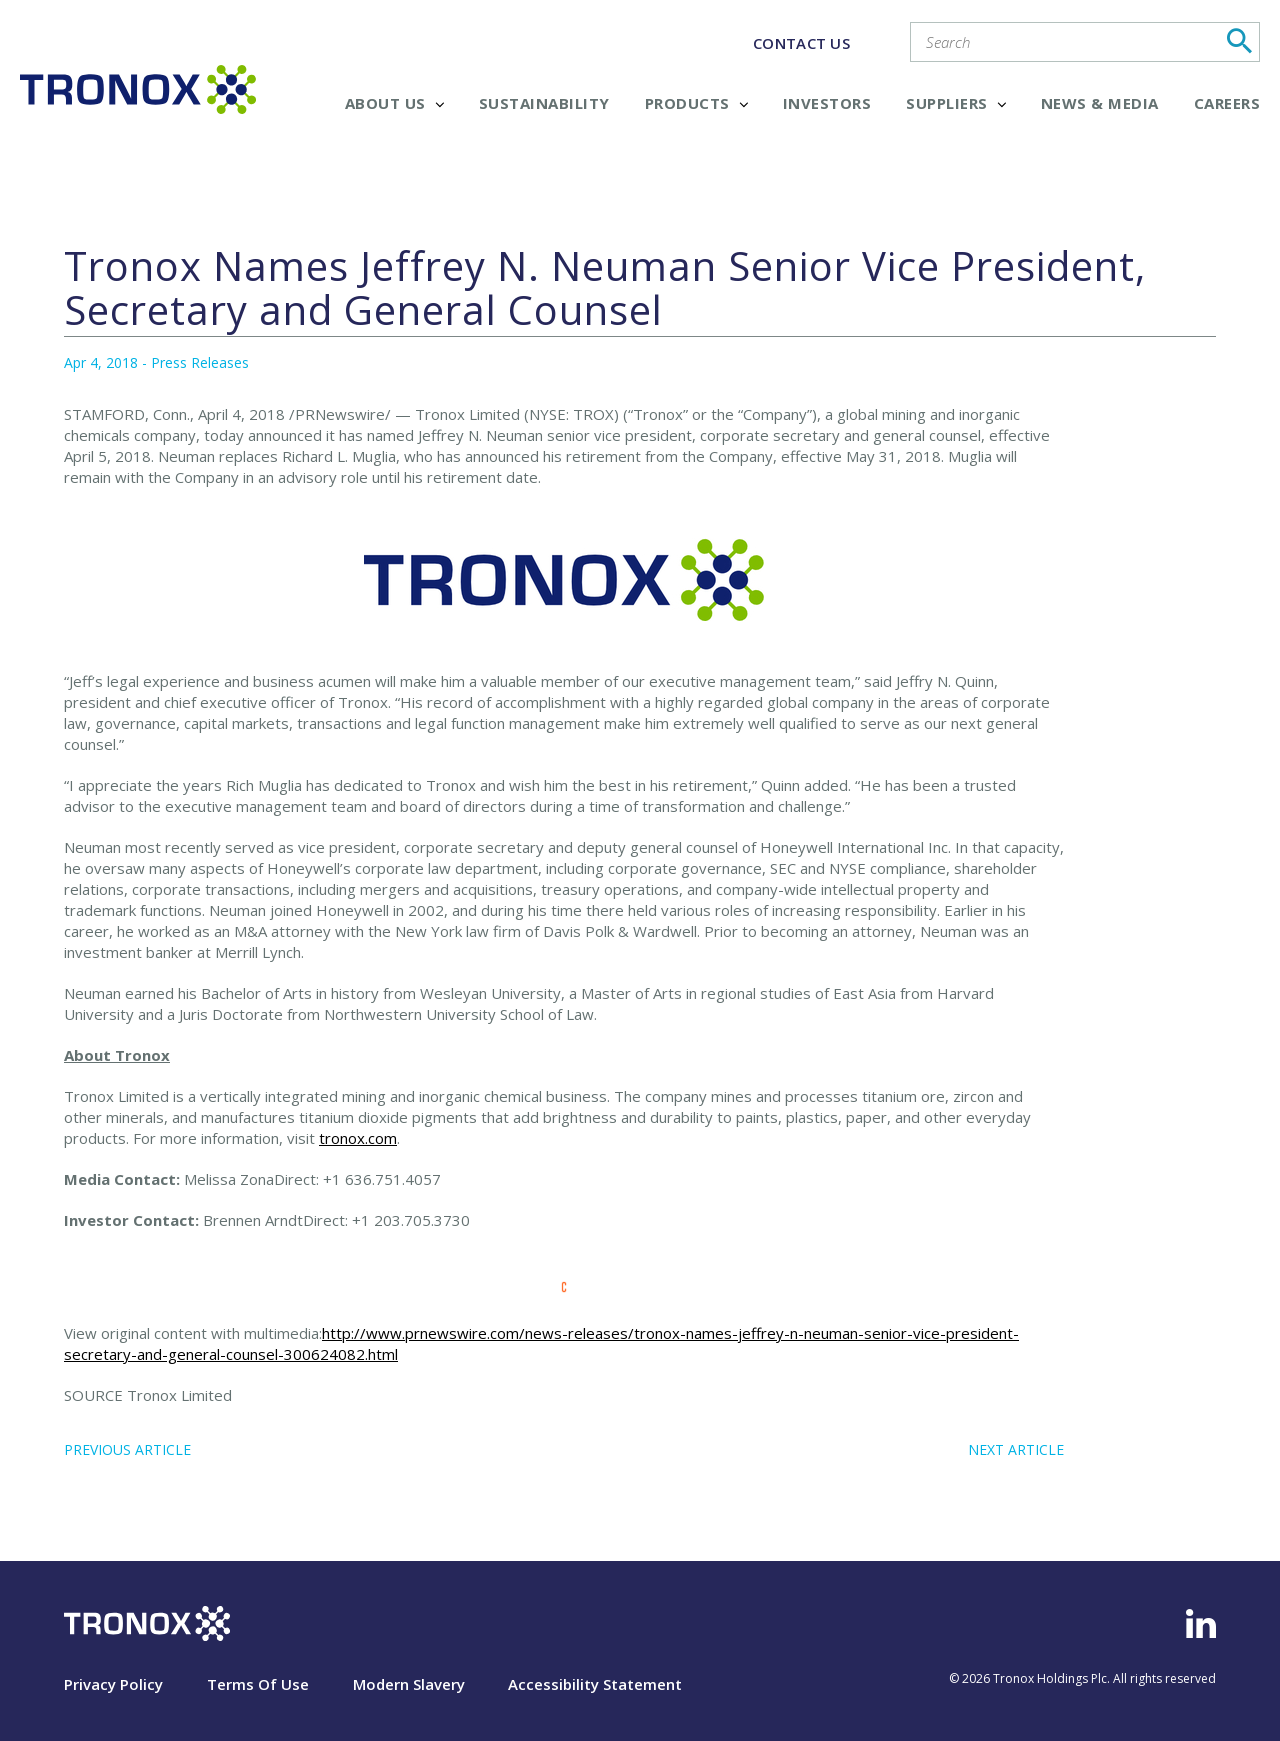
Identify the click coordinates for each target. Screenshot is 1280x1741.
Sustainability (544, 103)
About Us (394, 103)
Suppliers (956, 103)
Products (696, 103)
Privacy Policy (113, 1684)
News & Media (1100, 103)
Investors (827, 103)
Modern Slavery (409, 1684)
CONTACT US (801, 43)
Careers (1227, 103)
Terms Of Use (258, 1684)
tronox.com (358, 1138)
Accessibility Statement (595, 1684)
